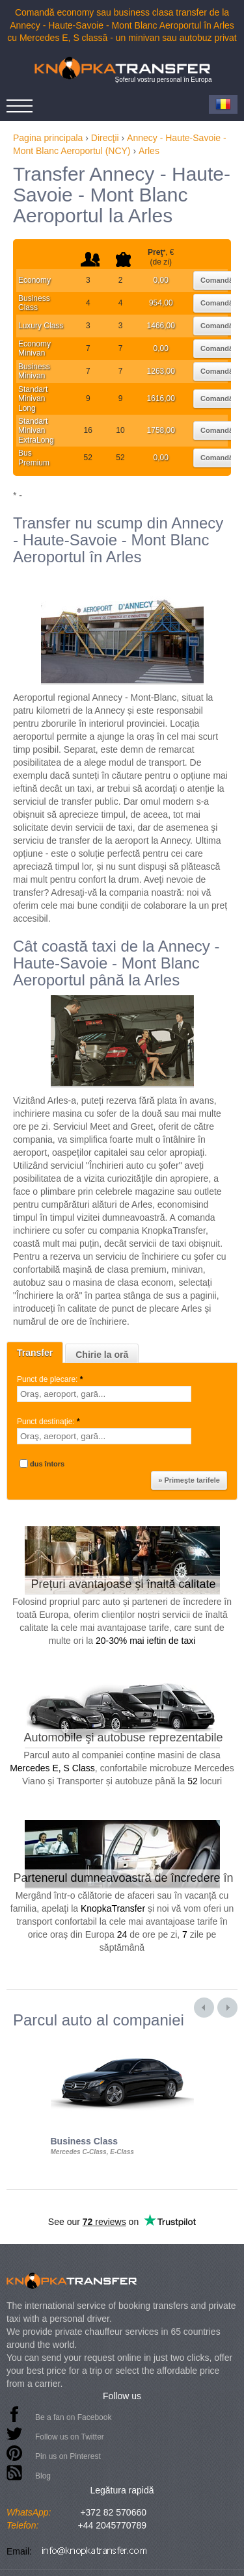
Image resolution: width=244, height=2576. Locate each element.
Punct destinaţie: (49, 1421)
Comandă (216, 280)
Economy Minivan (34, 348)
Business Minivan (34, 371)
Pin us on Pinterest (68, 2456)
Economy (34, 280)
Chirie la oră (101, 1354)
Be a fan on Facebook (73, 2417)
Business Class (34, 303)
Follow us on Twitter (69, 2436)
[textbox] (104, 1394)
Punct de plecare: (51, 1379)
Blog (43, 2475)
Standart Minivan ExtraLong (36, 431)
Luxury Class (40, 325)
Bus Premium (33, 458)
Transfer (35, 1352)
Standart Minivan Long (32, 399)
